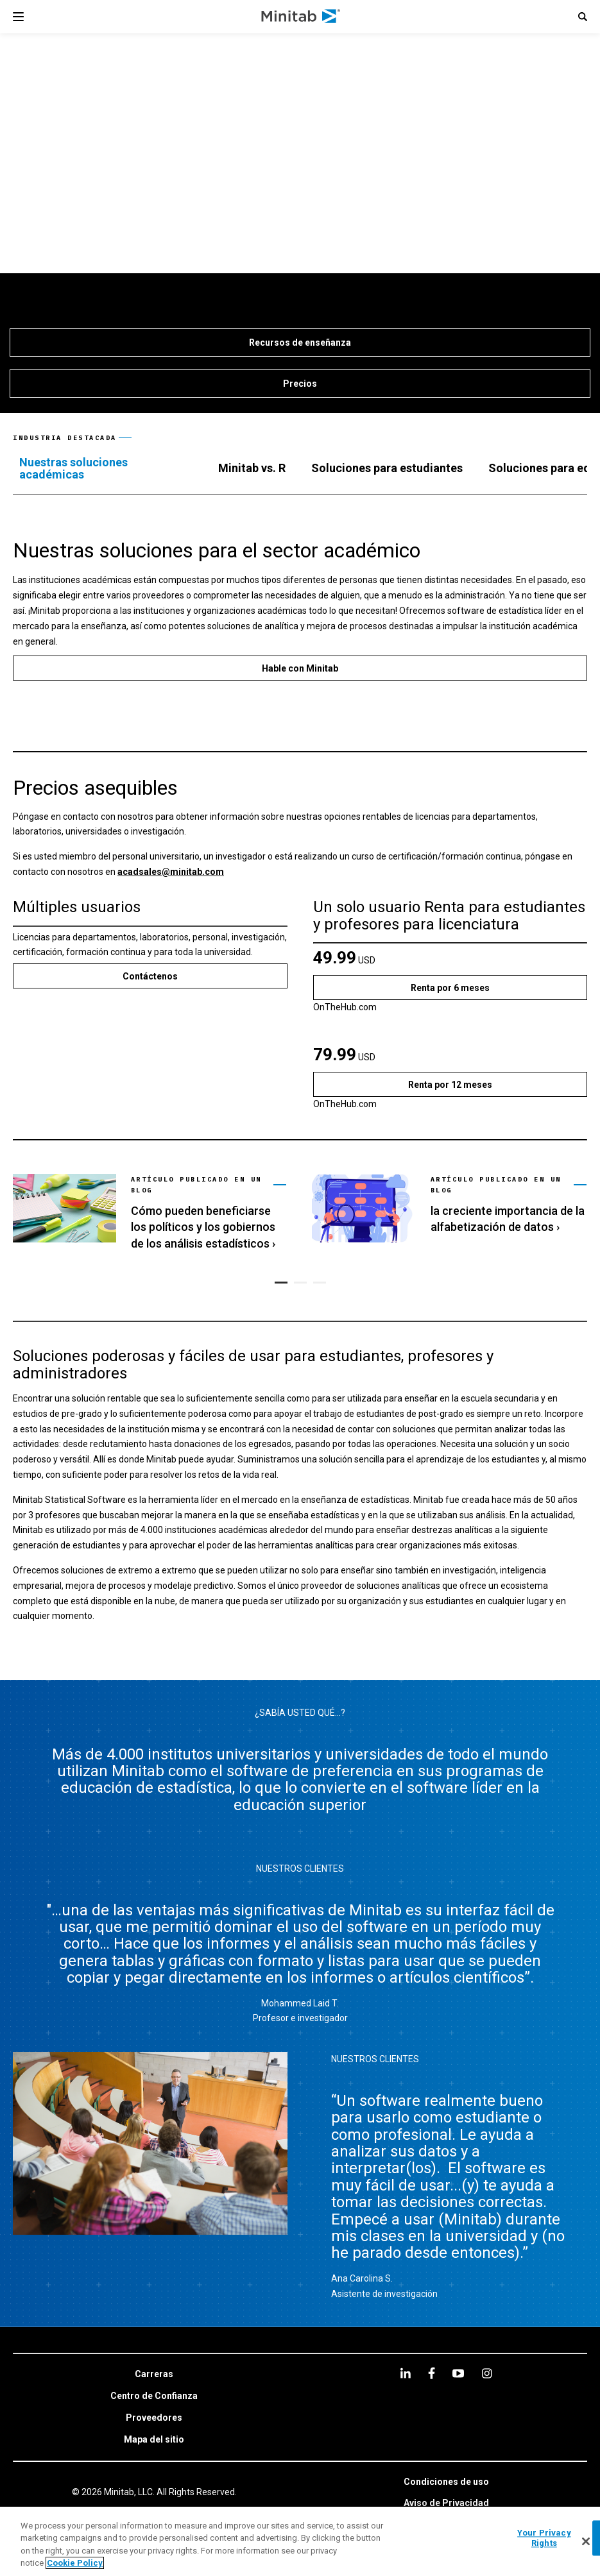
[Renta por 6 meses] (450, 987)
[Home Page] (301, 16)
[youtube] (458, 2373)
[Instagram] (486, 2373)
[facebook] (431, 2373)
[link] (149, 1210)
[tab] (106, 469)
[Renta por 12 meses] (450, 1084)
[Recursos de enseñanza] (300, 342)
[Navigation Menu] (18, 16)
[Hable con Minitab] (300, 668)
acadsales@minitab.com (170, 872)
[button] (582, 16)
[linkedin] (405, 2373)
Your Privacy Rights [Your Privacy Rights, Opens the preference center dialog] (544, 2538)
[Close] (586, 2541)
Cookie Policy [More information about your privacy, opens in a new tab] (75, 2563)
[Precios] (300, 383)
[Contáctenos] (150, 975)
